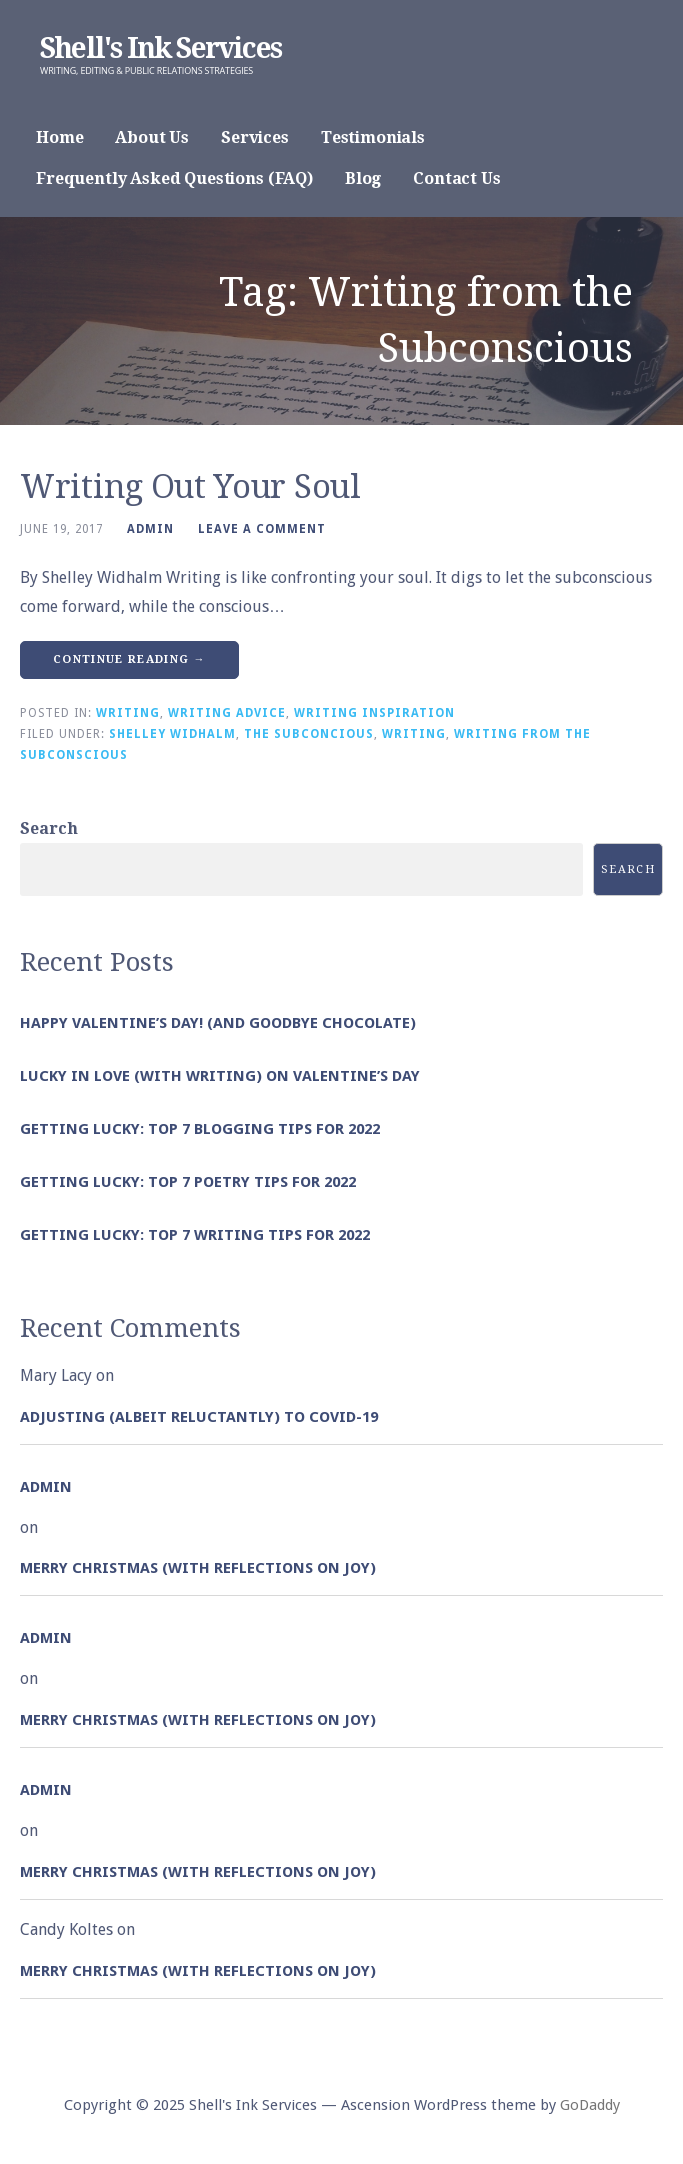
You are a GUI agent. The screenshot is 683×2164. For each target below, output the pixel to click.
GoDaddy (590, 2105)
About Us (152, 137)
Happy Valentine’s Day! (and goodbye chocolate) (218, 1023)
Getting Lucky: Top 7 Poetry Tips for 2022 (188, 1182)
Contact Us (456, 178)
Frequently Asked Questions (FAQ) (174, 178)
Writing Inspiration (374, 713)
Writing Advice (227, 713)
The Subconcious (309, 734)
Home (59, 137)
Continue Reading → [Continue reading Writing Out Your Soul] (129, 659)
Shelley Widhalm (172, 734)
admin (150, 529)
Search (49, 828)
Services (255, 137)
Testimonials (373, 137)
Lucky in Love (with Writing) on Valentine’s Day (220, 1076)
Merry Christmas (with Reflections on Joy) (198, 1568)
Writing (128, 713)
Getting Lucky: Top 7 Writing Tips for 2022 (195, 1235)
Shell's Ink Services (160, 48)
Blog (363, 178)
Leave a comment (262, 529)
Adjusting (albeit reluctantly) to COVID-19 (199, 1417)
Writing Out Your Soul (190, 487)
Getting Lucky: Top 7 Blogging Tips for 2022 (200, 1129)
